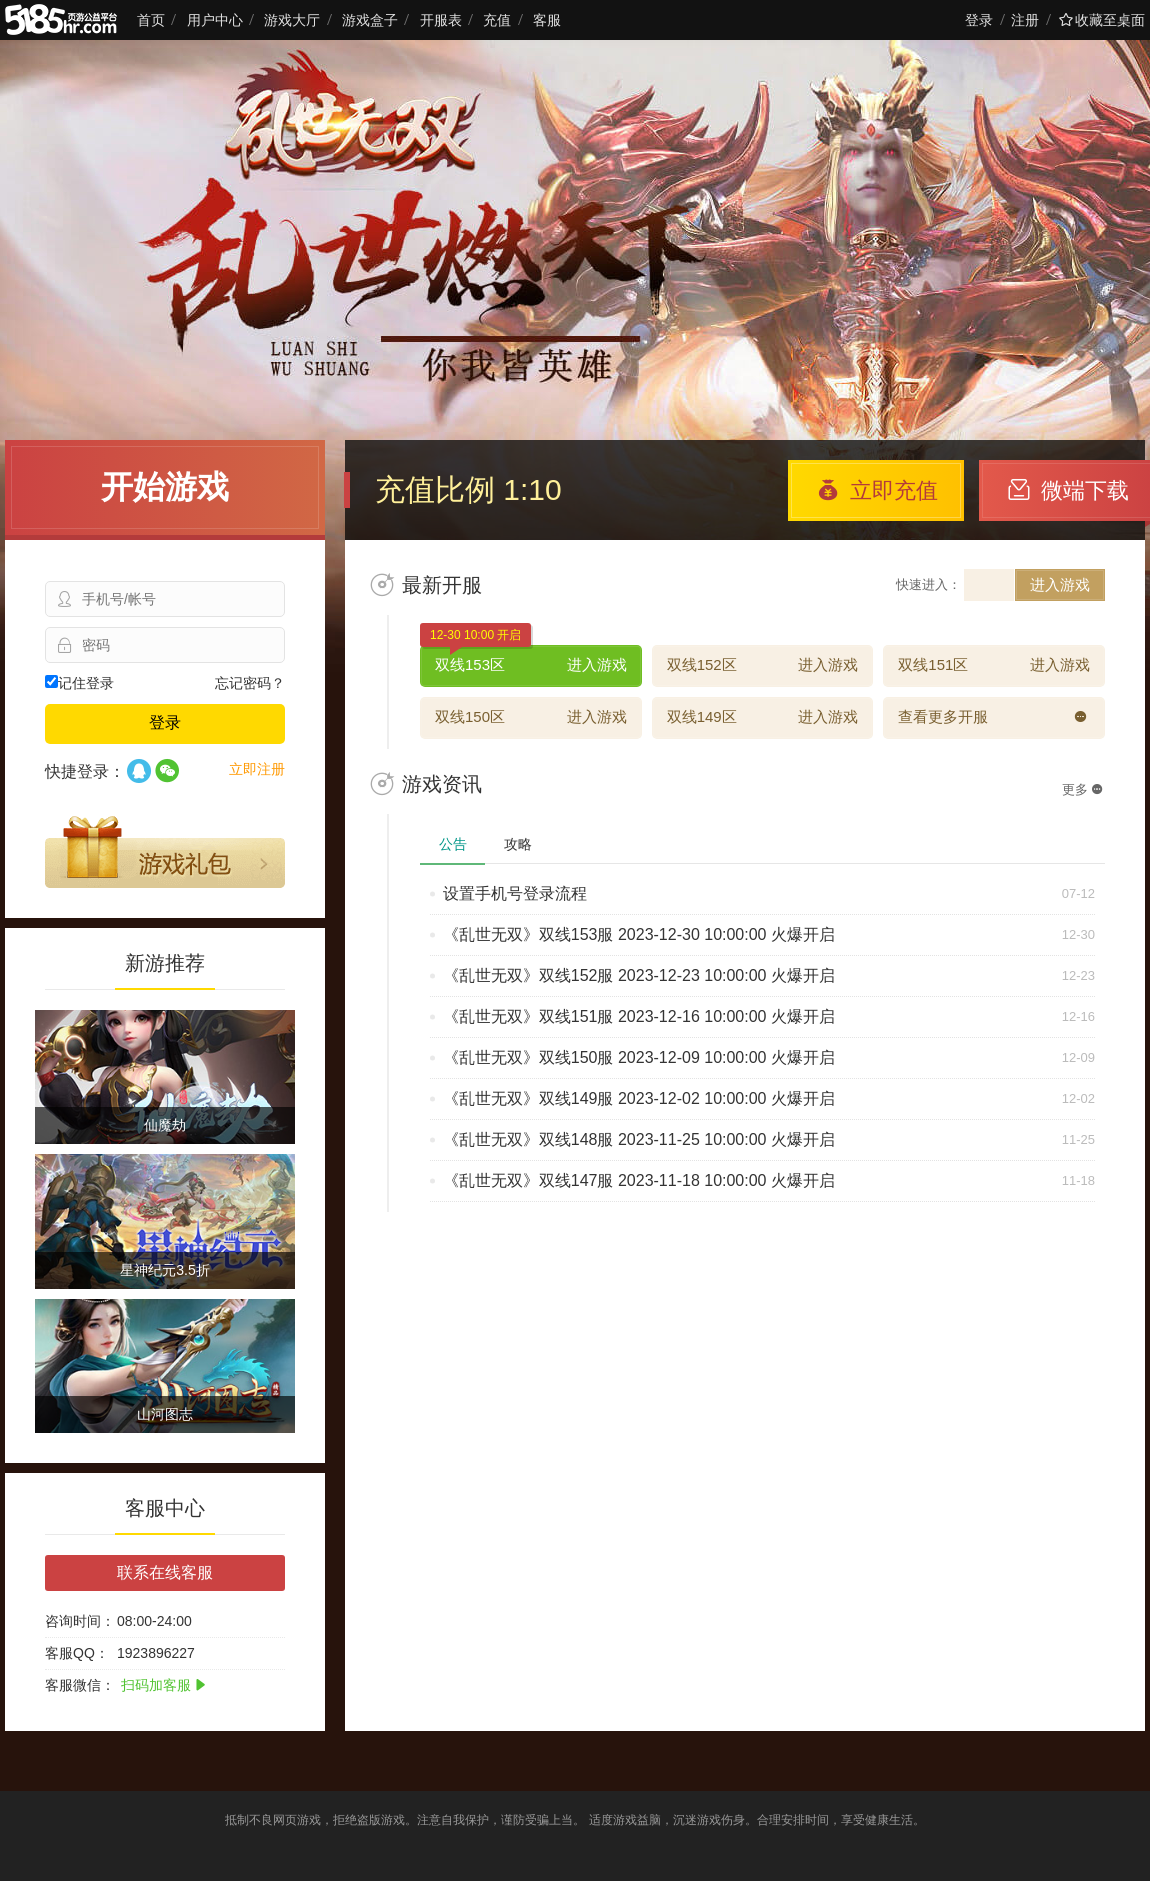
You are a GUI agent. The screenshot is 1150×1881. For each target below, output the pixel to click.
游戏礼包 (165, 852)
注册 (1025, 20)
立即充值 (877, 490)
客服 (547, 20)
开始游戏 (165, 487)
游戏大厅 (292, 20)
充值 (497, 20)
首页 (151, 20)
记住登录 (79, 683)
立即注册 (257, 769)
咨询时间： (80, 1621)
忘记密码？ (250, 683)
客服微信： (80, 1685)
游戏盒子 (370, 20)
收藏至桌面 (1102, 20)
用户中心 (215, 20)
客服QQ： (77, 1653)
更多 (1082, 789)
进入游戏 (1060, 584)
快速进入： (928, 584)
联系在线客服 (165, 1572)
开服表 (441, 20)
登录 (979, 20)
